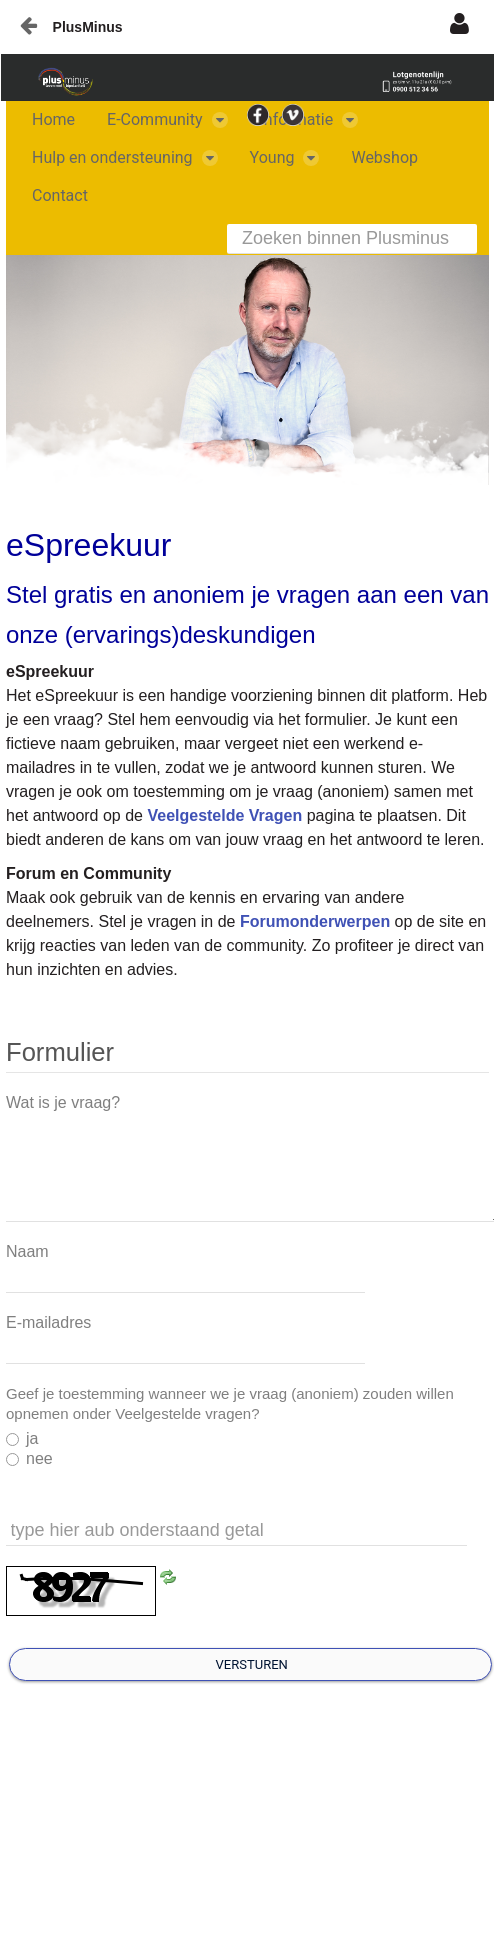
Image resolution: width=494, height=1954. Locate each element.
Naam (27, 1251)
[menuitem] (53, 120)
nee (29, 1458)
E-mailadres (48, 1322)
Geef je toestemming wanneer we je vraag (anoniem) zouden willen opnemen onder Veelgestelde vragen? (230, 1403)
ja (22, 1438)
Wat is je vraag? (63, 1102)
